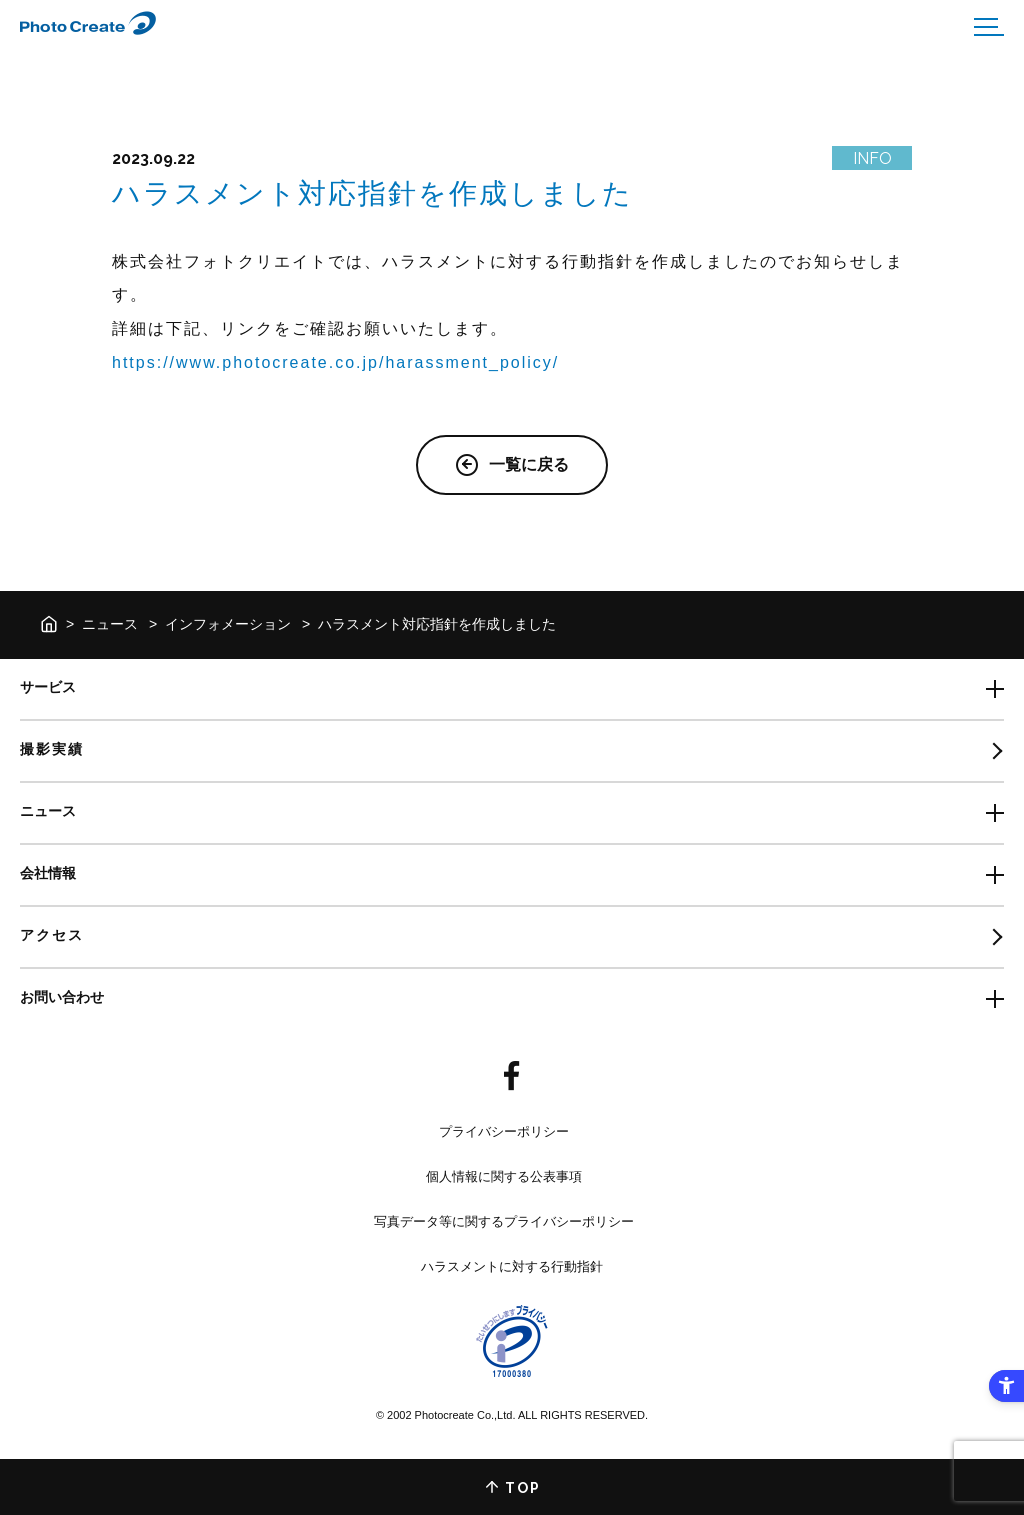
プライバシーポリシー (504, 1131)
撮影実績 (52, 749)
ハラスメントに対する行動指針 (512, 1266)
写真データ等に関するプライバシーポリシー (504, 1221)
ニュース (110, 624)
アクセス (52, 935)
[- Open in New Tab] (512, 1077)
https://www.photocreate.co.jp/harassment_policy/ (335, 362)
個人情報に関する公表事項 (504, 1176)
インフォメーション (228, 624)
